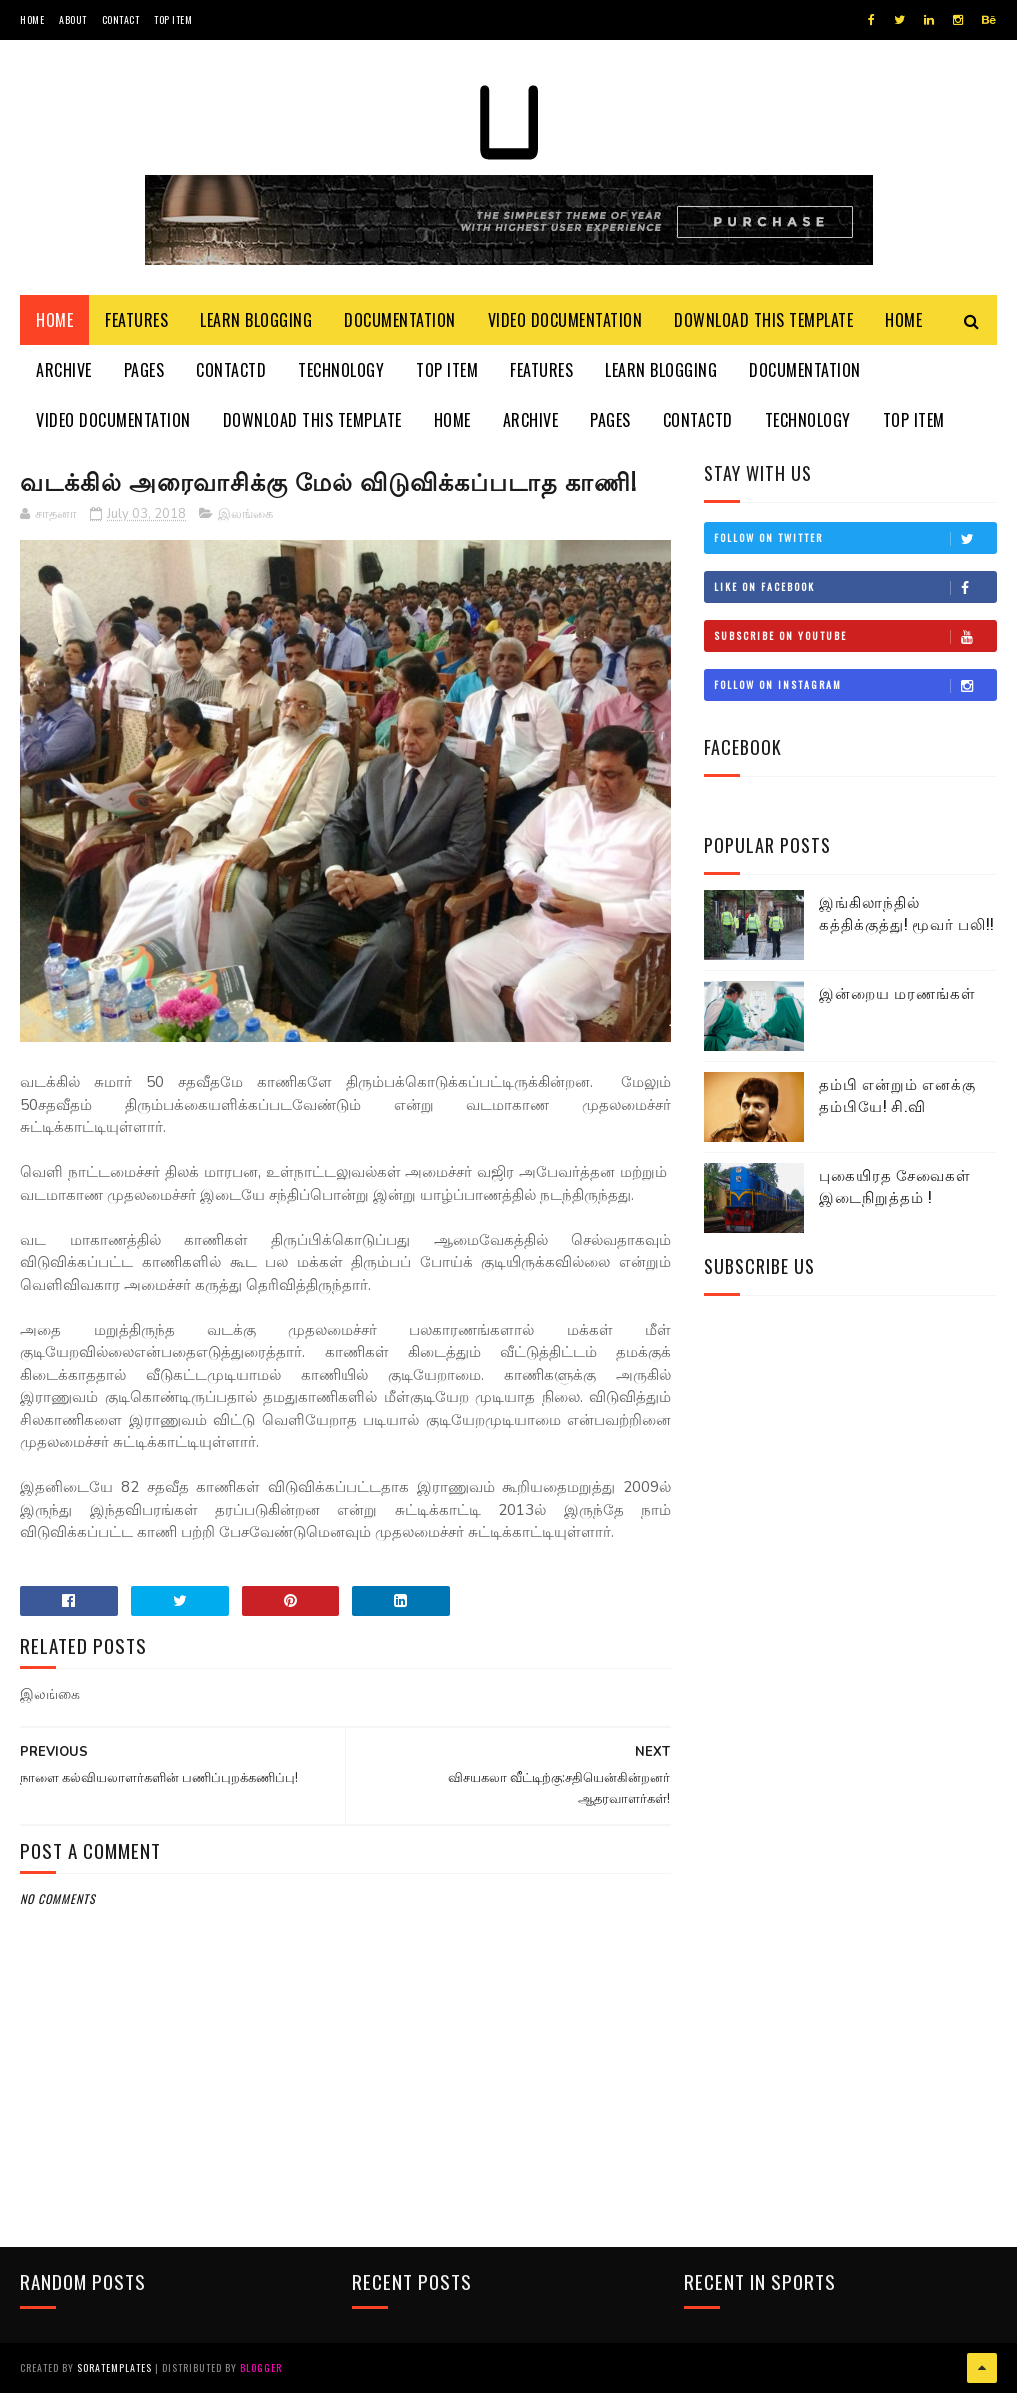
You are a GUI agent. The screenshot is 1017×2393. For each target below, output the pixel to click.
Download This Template (763, 320)
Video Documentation (565, 320)
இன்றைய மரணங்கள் (897, 992)
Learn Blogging (256, 320)
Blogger (261, 2367)
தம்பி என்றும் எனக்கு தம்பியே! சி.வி (897, 1094)
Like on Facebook (855, 587)
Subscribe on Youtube (855, 636)
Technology (341, 370)
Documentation (400, 320)
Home (32, 19)
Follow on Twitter (855, 538)
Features (136, 320)
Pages (144, 370)
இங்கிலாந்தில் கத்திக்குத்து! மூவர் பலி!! (906, 912)
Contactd (231, 370)
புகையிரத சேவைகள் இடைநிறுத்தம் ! (895, 1185)
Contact (121, 19)
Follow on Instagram (855, 685)
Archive (64, 370)
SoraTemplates (114, 2367)
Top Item (173, 19)
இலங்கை (245, 514)
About (73, 19)
